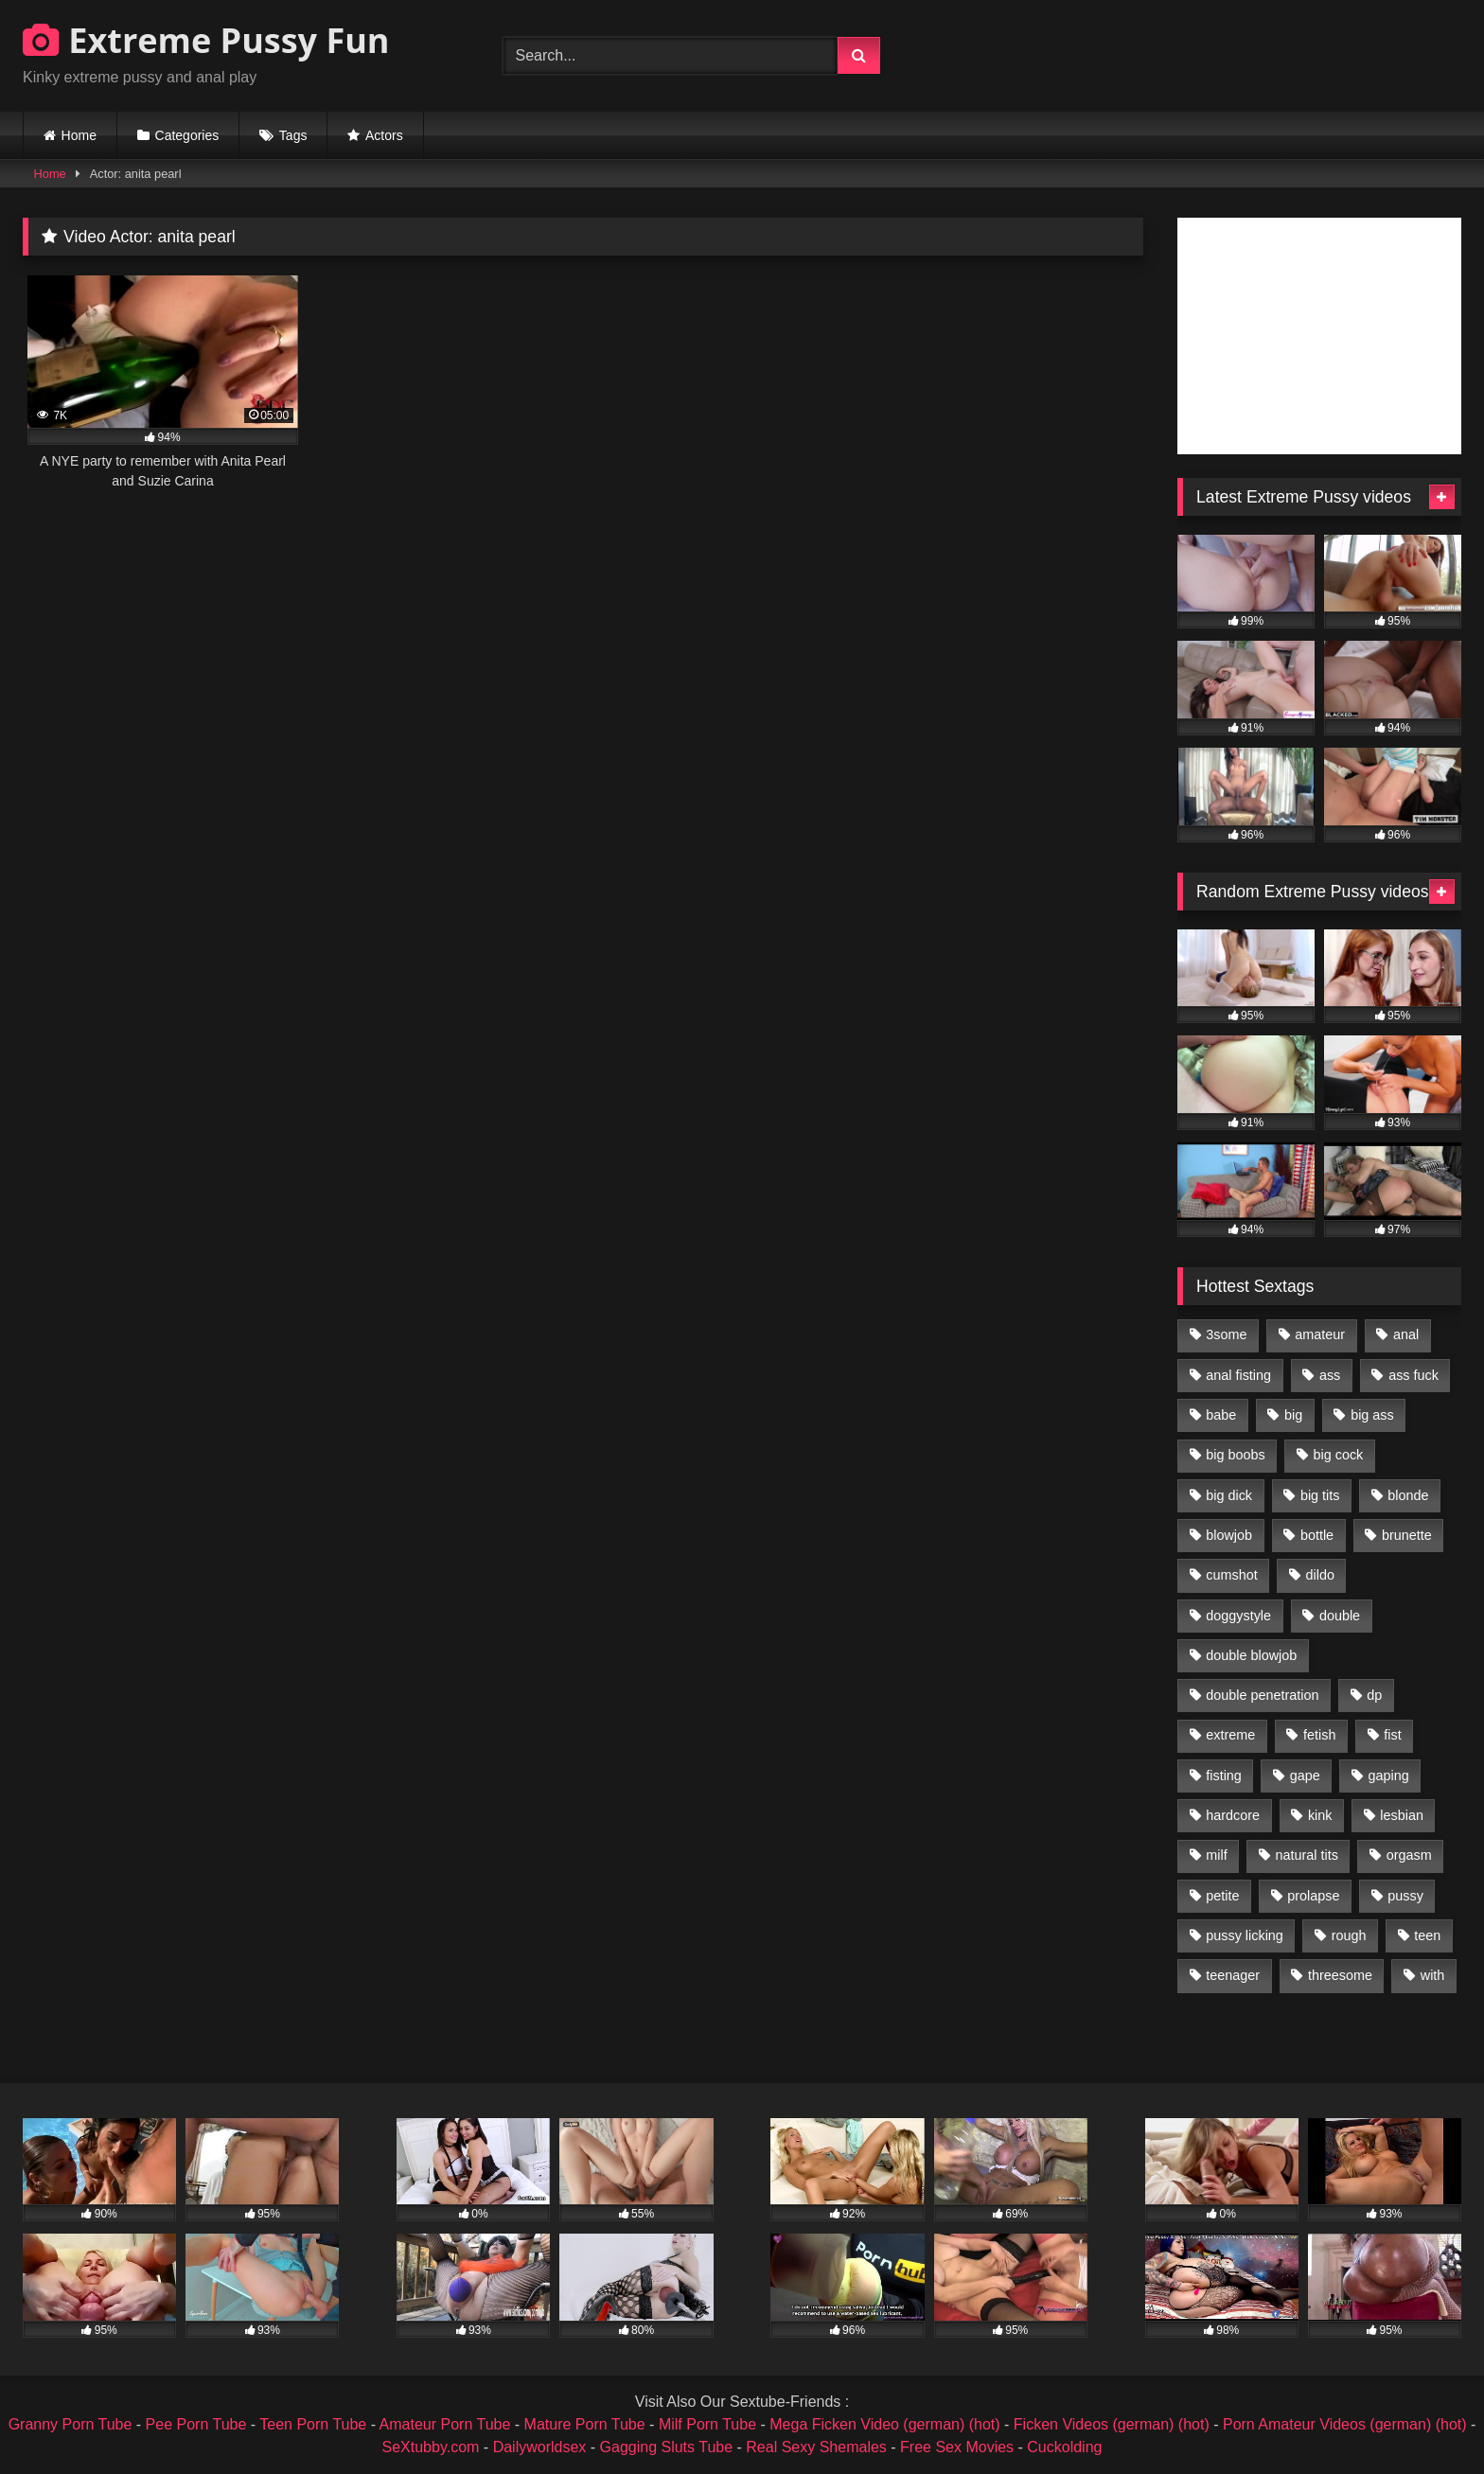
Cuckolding (1064, 2447)
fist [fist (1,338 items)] (1392, 1734)
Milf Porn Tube (707, 2424)
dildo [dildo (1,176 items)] (1319, 1574)
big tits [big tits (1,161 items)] (1320, 1495)
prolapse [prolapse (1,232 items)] (1313, 1895)
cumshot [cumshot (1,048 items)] (1231, 1574)
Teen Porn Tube (312, 2424)
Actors (384, 135)
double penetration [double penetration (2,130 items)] (1262, 1695)
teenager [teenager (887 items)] (1233, 1975)
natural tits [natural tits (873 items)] (1306, 1855)
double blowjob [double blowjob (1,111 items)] (1251, 1655)
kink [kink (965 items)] (1320, 1815)
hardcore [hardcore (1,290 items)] (1233, 1815)
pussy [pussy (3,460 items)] (1405, 1895)
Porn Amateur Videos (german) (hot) (1345, 2424)
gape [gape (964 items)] (1305, 1775)
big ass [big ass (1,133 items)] (1372, 1415)
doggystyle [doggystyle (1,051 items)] (1238, 1615)
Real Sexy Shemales (816, 2447)
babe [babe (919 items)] (1221, 1415)
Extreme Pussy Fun (206, 40)
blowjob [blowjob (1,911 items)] (1229, 1535)
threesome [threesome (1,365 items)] (1340, 1975)
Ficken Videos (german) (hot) (1112, 2424)
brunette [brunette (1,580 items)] (1407, 1535)
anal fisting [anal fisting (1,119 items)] (1238, 1375)
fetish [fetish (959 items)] (1319, 1734)
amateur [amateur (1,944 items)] (1320, 1334)
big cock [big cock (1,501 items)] (1339, 1454)
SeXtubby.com (433, 2447)
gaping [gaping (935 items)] (1389, 1775)
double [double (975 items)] (1339, 1615)
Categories (187, 135)
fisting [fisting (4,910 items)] (1224, 1775)
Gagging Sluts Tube (666, 2447)
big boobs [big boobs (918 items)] (1235, 1454)
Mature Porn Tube (584, 2424)
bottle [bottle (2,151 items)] (1317, 1535)
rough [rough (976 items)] (1349, 1935)
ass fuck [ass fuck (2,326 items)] (1413, 1375)
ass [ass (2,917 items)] (1329, 1375)
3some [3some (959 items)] (1226, 1334)
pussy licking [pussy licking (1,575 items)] (1244, 1935)
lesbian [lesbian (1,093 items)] (1401, 1815)
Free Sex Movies (957, 2447)
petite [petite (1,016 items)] (1222, 1895)
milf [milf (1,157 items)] (1216, 1855)
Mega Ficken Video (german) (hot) (884, 2424)
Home (79, 135)
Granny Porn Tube (70, 2424)
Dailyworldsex (540, 2447)
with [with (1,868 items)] (1433, 1975)
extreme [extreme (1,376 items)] (1230, 1734)
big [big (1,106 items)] (1293, 1415)
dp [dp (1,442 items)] (1374, 1695)
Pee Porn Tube (196, 2424)
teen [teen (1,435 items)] (1427, 1935)
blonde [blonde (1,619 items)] (1407, 1495)
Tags (293, 135)
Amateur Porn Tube (445, 2424)
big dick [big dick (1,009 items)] (1229, 1495)
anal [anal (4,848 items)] (1406, 1334)
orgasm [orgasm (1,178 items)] (1409, 1855)
